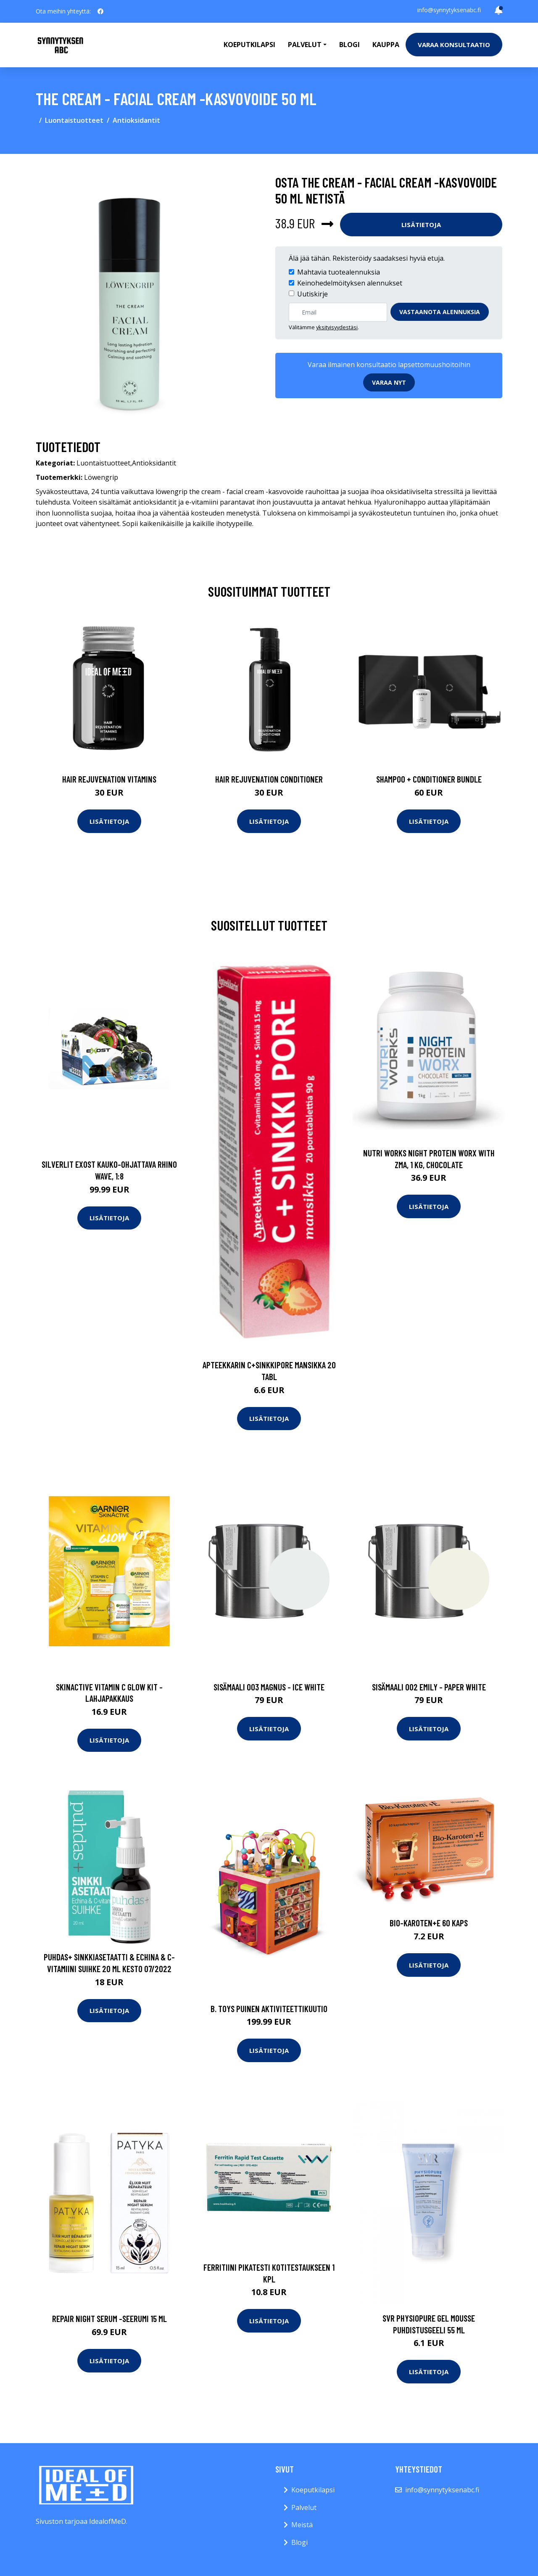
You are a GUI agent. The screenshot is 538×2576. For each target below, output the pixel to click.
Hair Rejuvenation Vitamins (109, 779)
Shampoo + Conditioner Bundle (429, 779)
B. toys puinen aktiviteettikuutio (269, 2008)
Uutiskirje (312, 294)
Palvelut (303, 2507)
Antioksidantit (136, 120)
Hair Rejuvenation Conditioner (269, 779)
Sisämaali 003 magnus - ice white (269, 1687)
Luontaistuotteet (74, 120)
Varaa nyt (389, 382)
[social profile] (100, 11)
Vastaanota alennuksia (439, 312)
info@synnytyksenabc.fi (449, 10)
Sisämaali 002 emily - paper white (429, 1687)
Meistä (302, 2524)
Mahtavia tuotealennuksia (338, 272)
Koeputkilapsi (249, 44)
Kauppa (385, 44)
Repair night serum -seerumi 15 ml (109, 2318)
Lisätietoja (421, 224)
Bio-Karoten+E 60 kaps (429, 1922)
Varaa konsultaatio (454, 44)
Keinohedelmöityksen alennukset (349, 283)
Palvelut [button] (305, 44)
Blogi (349, 44)
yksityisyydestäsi (337, 327)
